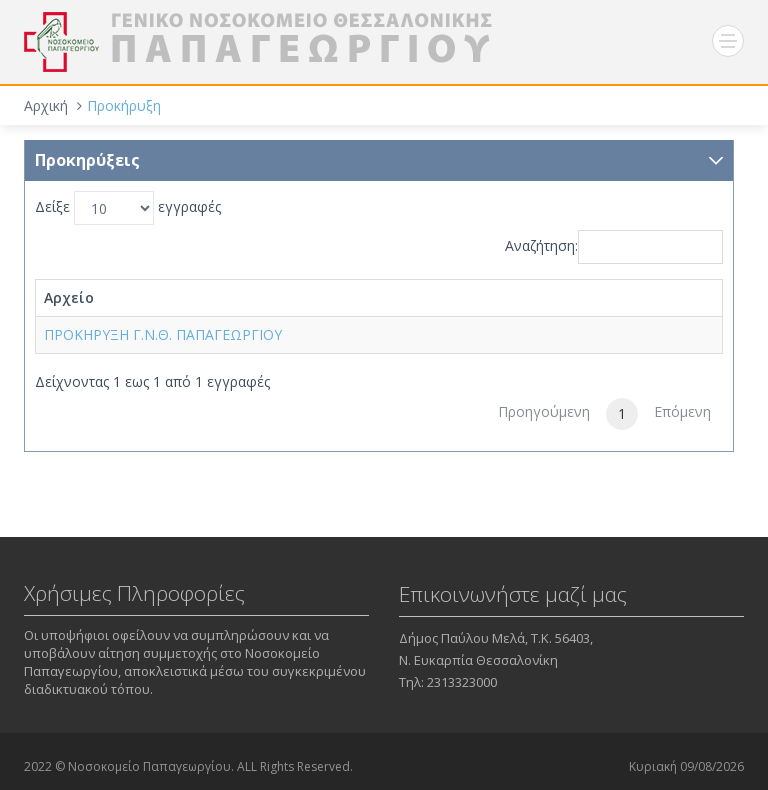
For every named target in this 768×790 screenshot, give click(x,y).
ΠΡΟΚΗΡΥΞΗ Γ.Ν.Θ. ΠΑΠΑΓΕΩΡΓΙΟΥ (163, 334)
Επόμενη (682, 411)
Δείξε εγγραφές (128, 208)
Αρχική (46, 105)
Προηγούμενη (544, 411)
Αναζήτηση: (614, 247)
